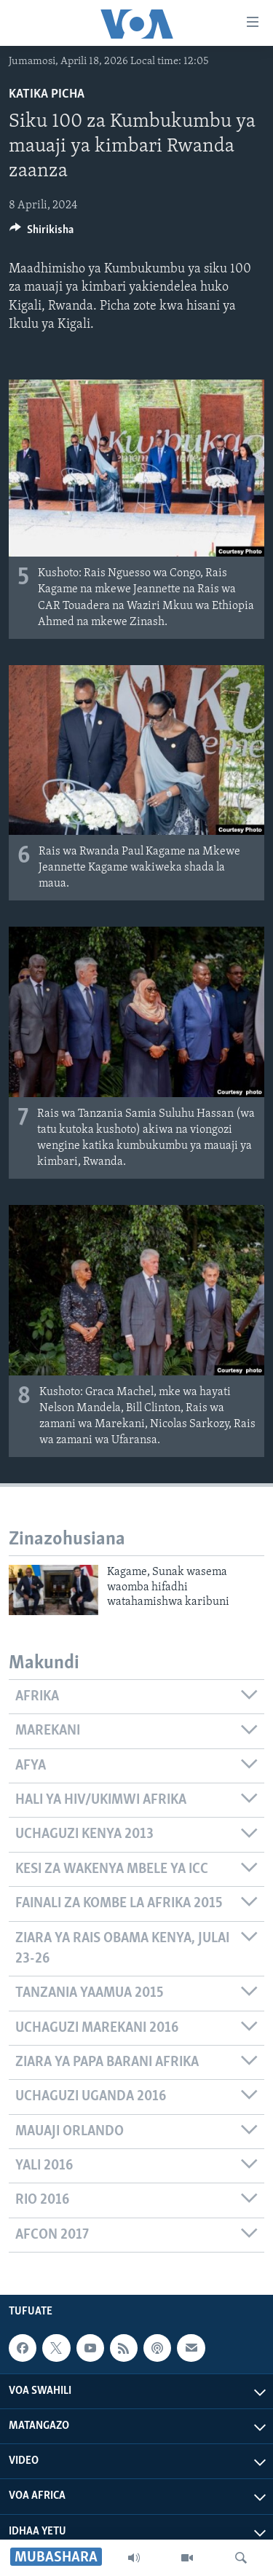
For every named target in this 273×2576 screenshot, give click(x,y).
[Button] (41, 233)
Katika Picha (46, 94)
